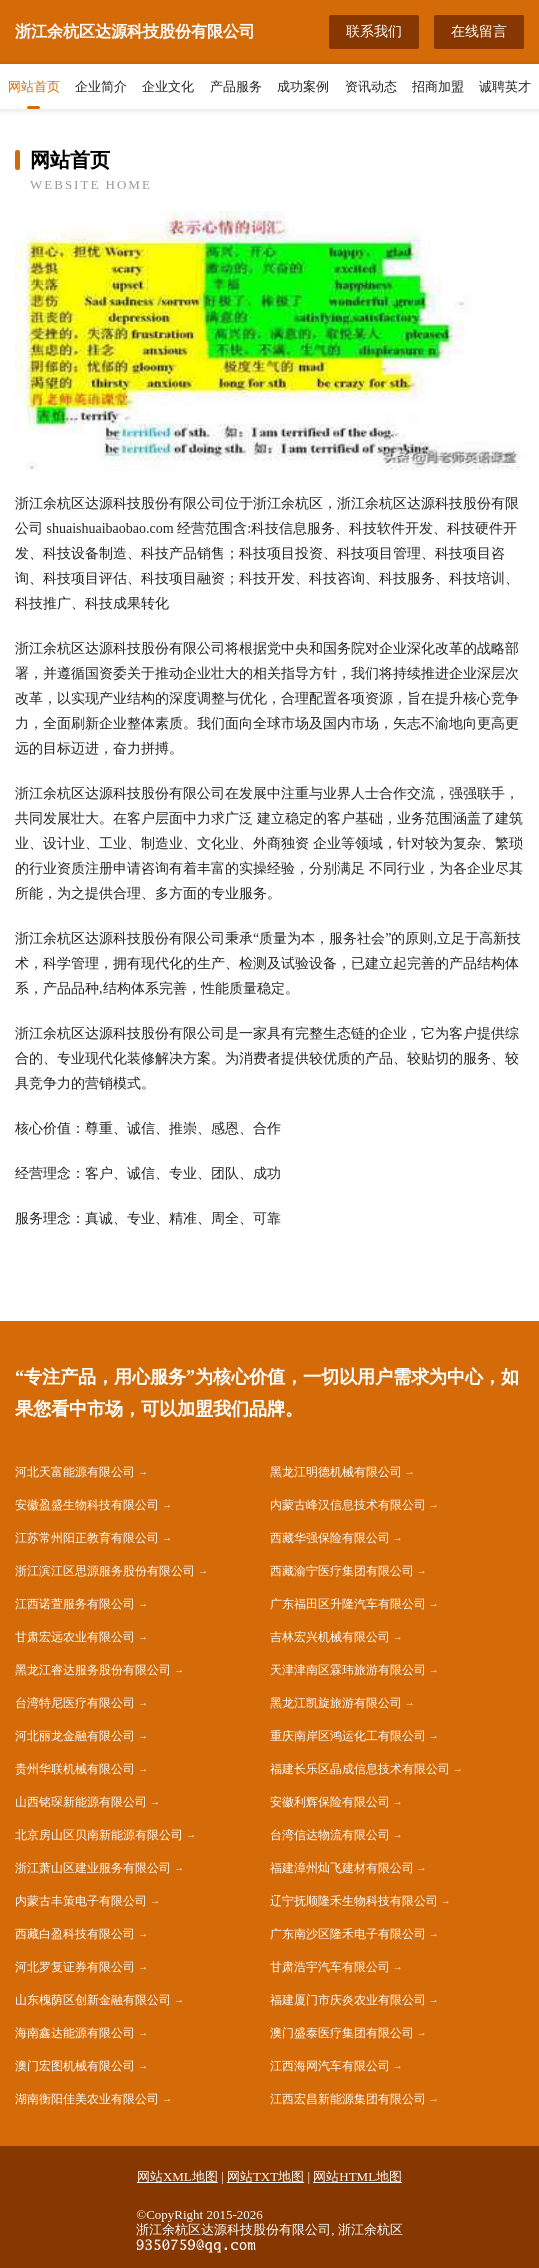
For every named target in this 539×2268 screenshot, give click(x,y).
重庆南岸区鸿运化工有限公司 (348, 1736)
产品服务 (236, 86)
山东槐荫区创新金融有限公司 (93, 2000)
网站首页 (34, 86)
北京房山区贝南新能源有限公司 (99, 1835)
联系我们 (374, 31)
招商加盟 (438, 86)
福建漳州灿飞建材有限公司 (342, 1868)
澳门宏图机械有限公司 (75, 2066)
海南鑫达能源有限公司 (75, 2033)
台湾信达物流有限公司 (330, 1835)
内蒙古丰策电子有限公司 (81, 1901)
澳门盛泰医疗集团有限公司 (342, 2033)
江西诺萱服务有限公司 (75, 1604)
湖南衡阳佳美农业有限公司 (87, 2099)
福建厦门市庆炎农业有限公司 (348, 2000)
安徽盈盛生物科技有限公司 (87, 1505)
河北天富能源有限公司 (75, 1472)
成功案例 (303, 86)
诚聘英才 (505, 86)
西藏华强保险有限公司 (330, 1538)
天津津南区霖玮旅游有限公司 (348, 1670)
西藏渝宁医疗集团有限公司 (342, 1571)
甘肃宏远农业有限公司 (75, 1637)
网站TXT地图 (265, 2176)
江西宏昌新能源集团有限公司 (348, 2099)
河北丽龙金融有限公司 (75, 1736)
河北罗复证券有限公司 (75, 1967)
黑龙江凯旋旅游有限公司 (336, 1703)
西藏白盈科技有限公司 (75, 1934)
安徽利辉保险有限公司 (330, 1802)
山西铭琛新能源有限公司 (81, 1802)
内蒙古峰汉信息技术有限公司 (348, 1505)
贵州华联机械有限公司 (75, 1769)
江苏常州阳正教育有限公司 (87, 1538)
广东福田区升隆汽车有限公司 (348, 1604)
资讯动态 (371, 86)
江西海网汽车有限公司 (330, 2066)
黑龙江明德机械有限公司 (336, 1472)
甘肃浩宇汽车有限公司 (330, 1967)
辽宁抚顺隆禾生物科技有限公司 (354, 1901)
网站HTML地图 (357, 2176)
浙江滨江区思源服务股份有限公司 (105, 1571)
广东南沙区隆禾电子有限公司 (348, 1934)
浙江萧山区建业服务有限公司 (93, 1868)
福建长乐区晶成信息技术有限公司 (360, 1769)
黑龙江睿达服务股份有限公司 (93, 1670)
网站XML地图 (177, 2176)
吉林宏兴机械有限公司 (330, 1637)
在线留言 (479, 31)
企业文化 (168, 86)
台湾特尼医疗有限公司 (75, 1703)
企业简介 (101, 86)
